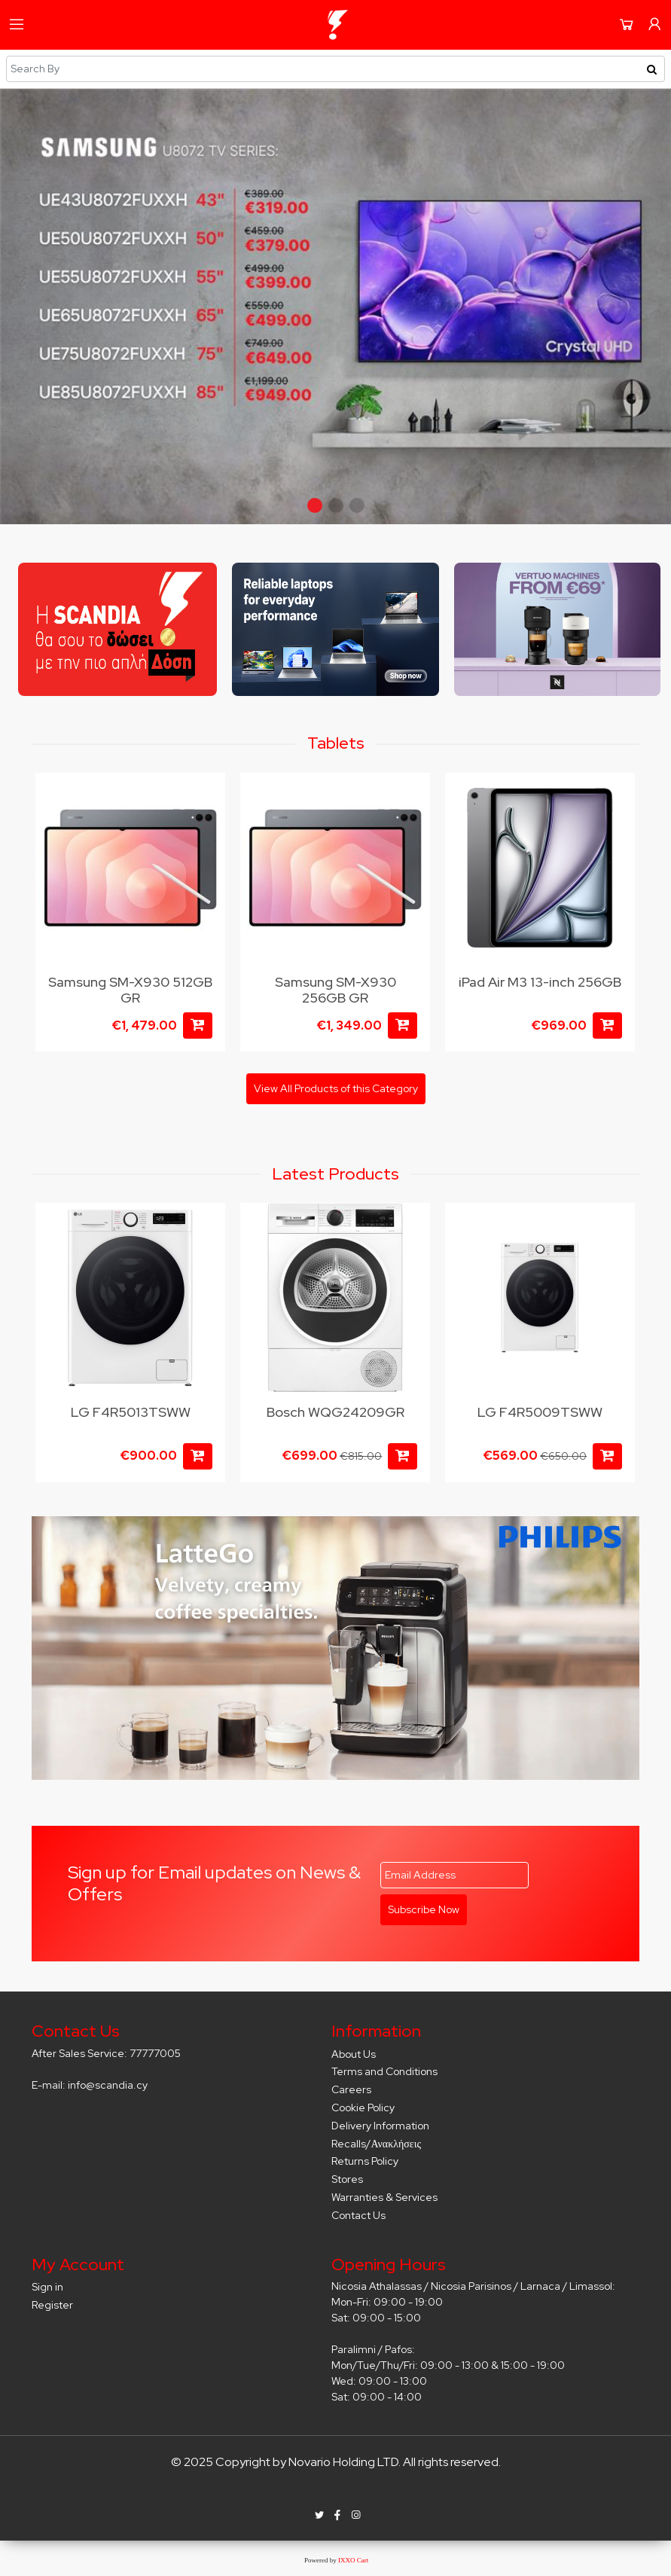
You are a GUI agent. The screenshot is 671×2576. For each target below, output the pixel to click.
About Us (353, 2054)
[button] (314, 505)
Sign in (47, 2287)
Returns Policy (364, 2161)
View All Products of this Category (336, 1088)
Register (52, 2305)
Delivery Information (380, 2125)
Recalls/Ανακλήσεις (376, 2143)
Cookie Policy (363, 2107)
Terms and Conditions (384, 2071)
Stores (347, 2179)
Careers (351, 2089)
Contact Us (358, 2215)
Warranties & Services (384, 2197)
